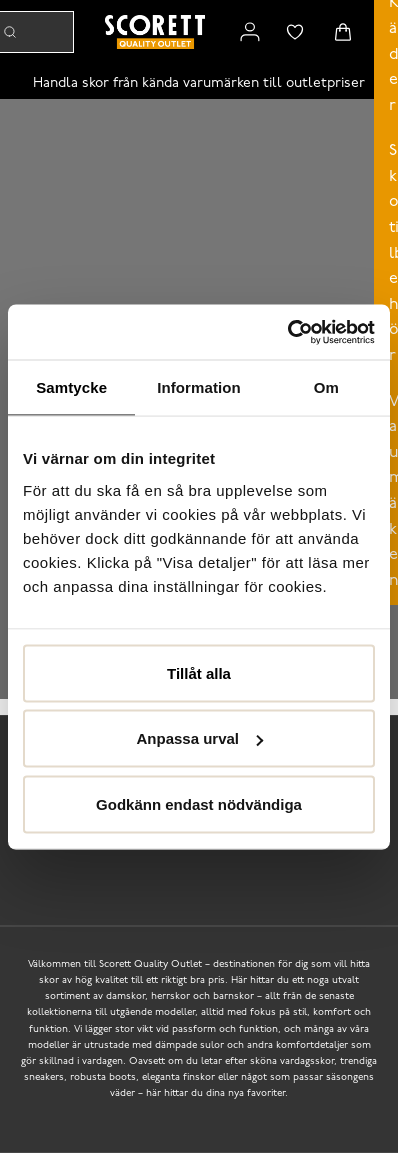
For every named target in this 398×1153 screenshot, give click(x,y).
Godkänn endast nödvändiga (199, 803)
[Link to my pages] (250, 32)
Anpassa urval (199, 738)
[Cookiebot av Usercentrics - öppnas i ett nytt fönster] (287, 332)
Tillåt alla (199, 672)
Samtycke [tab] (71, 387)
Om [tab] (326, 387)
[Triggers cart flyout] (343, 32)
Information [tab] (199, 387)
